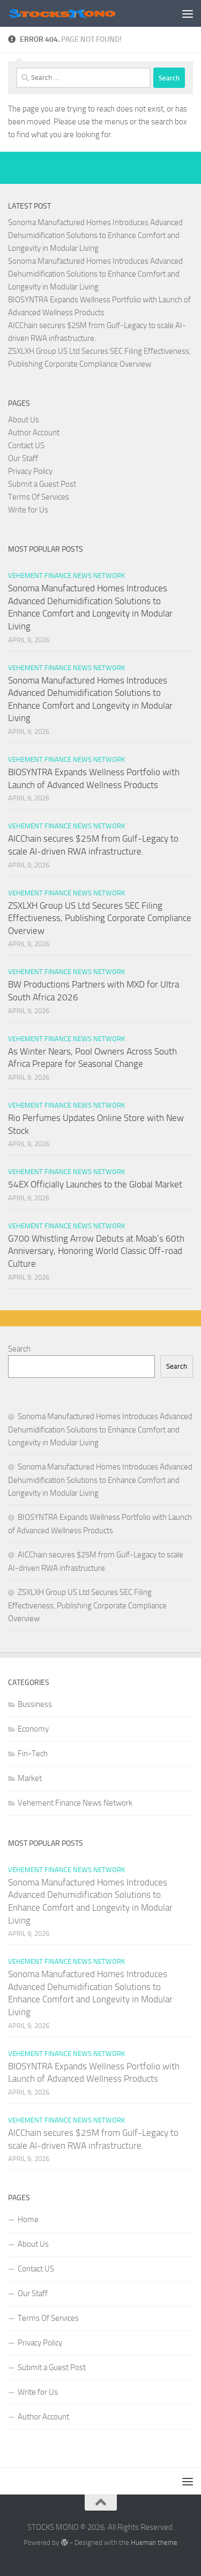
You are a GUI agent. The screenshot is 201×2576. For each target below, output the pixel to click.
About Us (23, 420)
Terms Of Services (38, 497)
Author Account (33, 432)
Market (30, 1778)
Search (19, 1349)
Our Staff (23, 458)
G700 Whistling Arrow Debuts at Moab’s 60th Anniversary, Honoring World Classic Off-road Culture (96, 1251)
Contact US (26, 445)
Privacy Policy (30, 471)
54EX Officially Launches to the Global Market (95, 1184)
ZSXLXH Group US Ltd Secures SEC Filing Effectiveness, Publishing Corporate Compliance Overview (99, 918)
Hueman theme (154, 2542)
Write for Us (28, 510)
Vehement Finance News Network (66, 575)
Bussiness (35, 1704)
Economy (33, 1729)
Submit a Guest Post (42, 484)
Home (28, 2219)
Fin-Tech (33, 1753)
